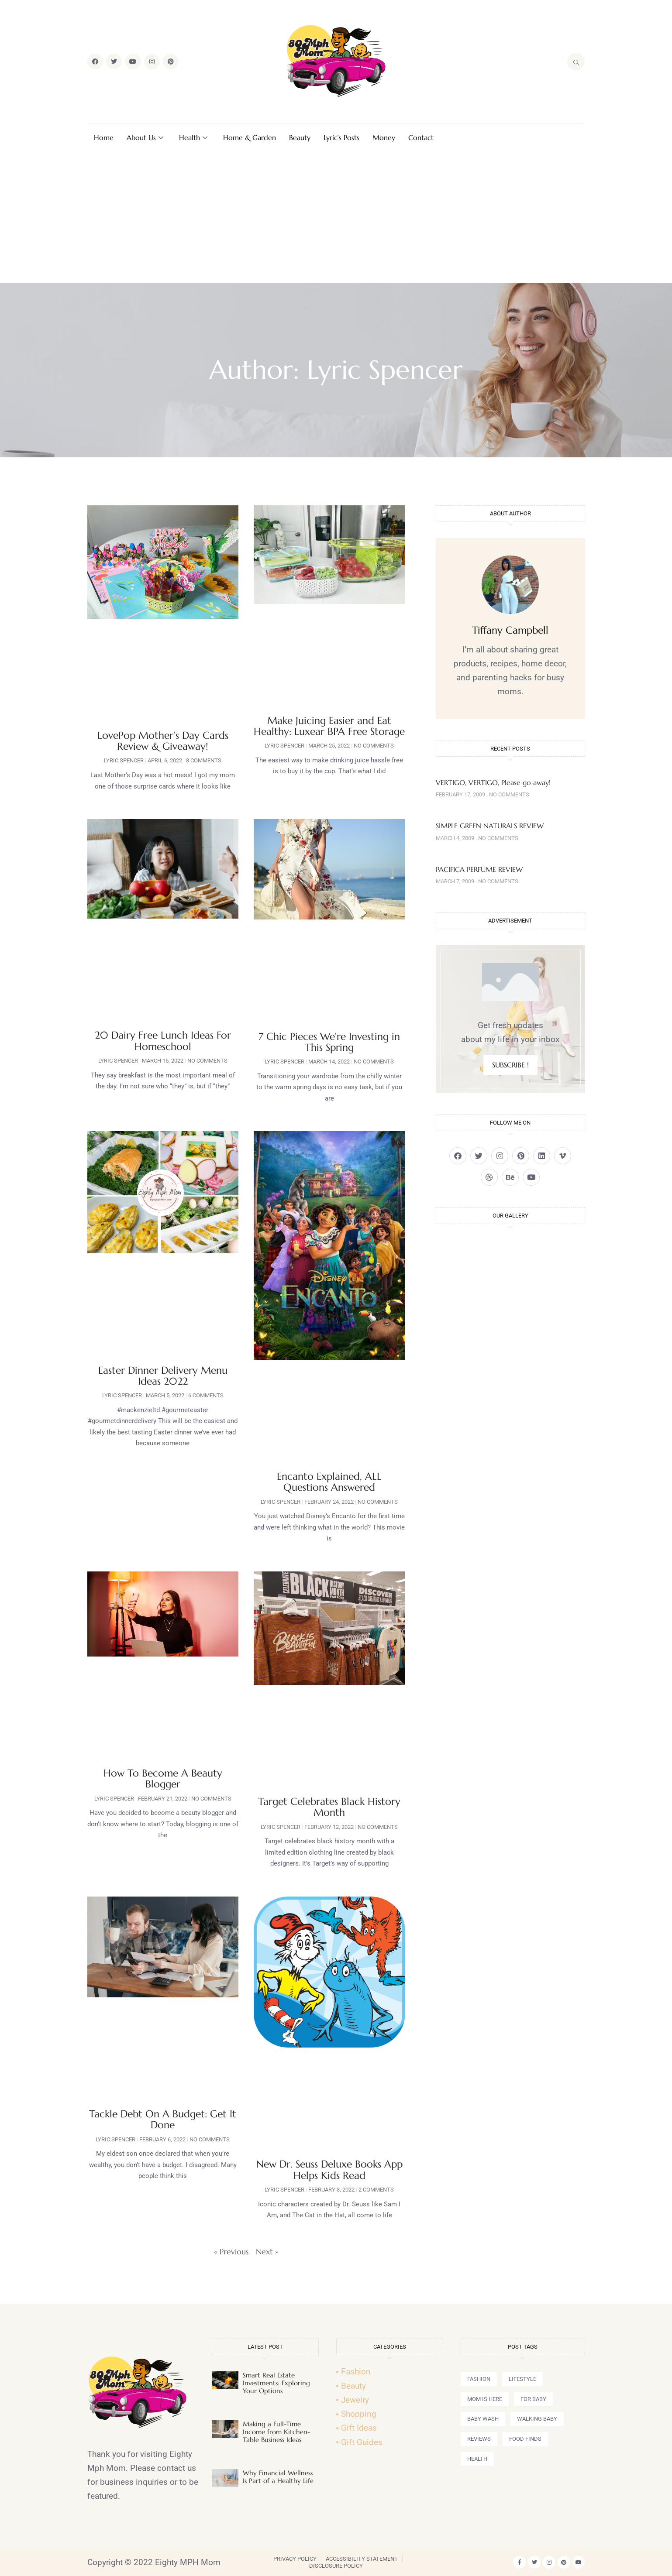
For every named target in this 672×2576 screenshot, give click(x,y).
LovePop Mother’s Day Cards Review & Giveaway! (162, 740)
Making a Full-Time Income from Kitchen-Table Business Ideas (276, 2432)
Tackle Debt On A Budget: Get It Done (162, 2119)
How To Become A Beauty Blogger (162, 1778)
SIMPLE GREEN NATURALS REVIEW (490, 825)
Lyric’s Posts (341, 137)
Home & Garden (249, 137)
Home (104, 137)
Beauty (299, 137)
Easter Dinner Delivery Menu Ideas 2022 (162, 1375)
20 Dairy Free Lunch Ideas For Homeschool (163, 1040)
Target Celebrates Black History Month (329, 1806)
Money (383, 137)
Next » (267, 2252)
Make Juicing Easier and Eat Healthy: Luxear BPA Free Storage (329, 725)
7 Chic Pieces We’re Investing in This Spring (329, 1041)
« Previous (231, 2252)
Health (193, 137)
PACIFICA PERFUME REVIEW (479, 869)
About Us (145, 137)
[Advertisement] (336, 217)
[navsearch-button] (576, 61)
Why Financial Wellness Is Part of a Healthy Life (278, 2477)
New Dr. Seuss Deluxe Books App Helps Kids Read (329, 2169)
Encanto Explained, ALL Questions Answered (329, 1481)
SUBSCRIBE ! (510, 1064)
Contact (421, 137)
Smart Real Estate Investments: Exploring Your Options (276, 2383)
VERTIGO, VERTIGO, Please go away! (493, 782)
